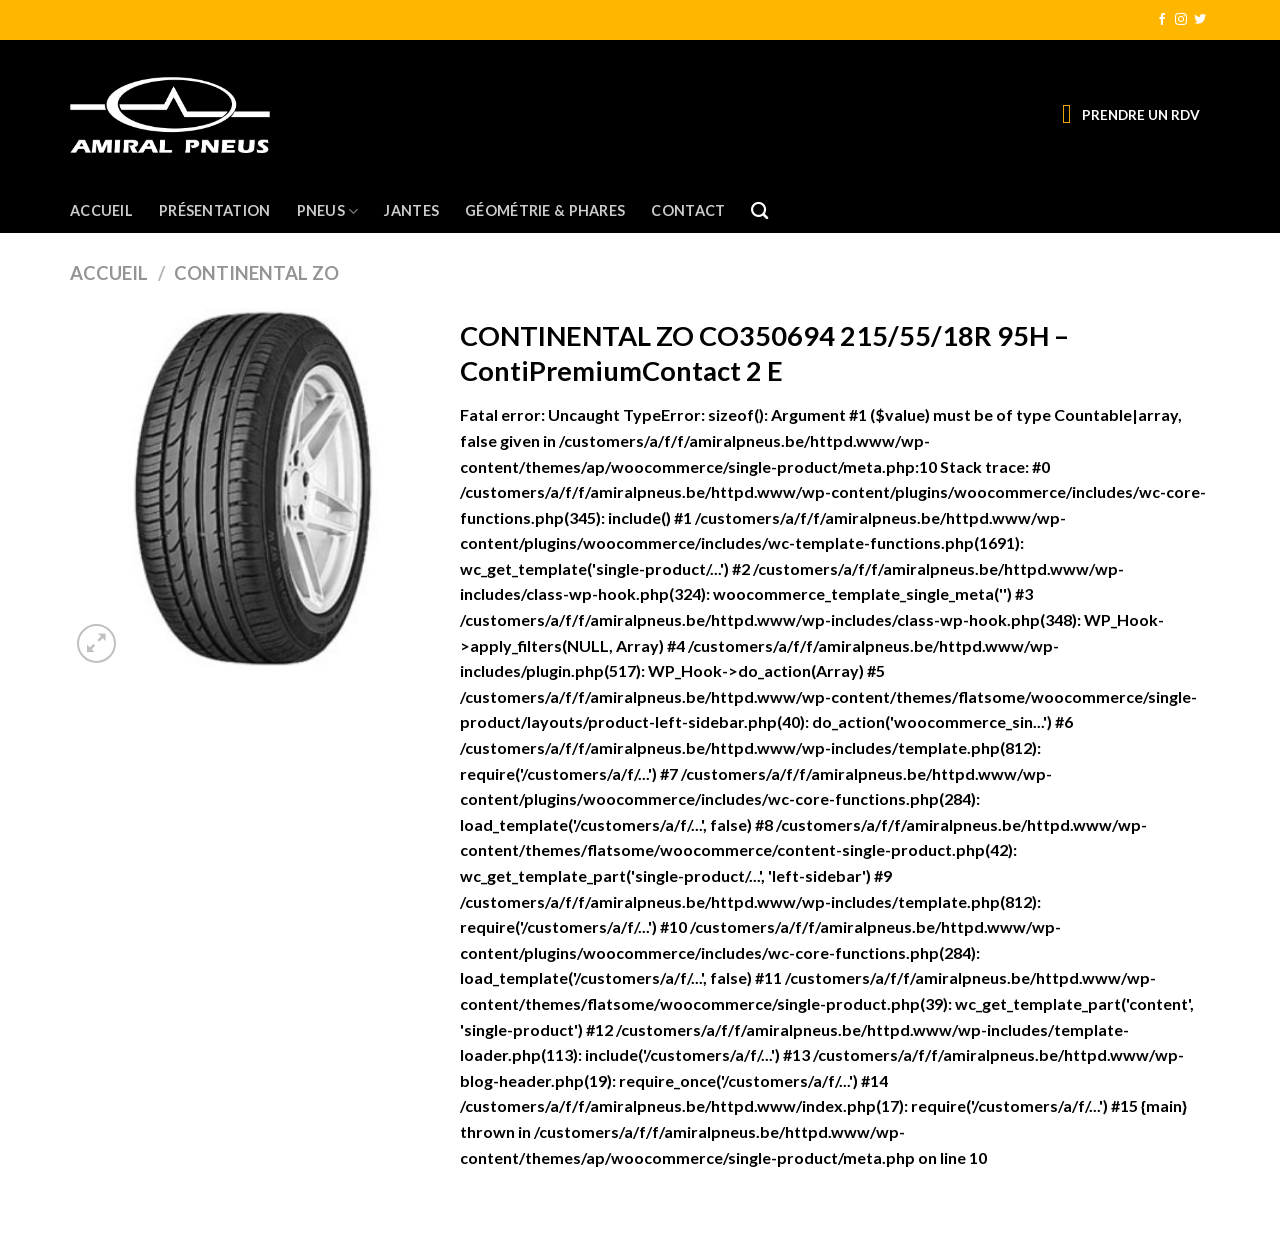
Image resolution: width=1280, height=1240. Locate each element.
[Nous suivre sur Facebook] (1162, 20)
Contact (688, 210)
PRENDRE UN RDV (1141, 115)
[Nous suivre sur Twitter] (1200, 20)
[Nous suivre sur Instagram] (1181, 20)
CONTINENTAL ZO (256, 273)
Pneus (328, 211)
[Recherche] (759, 211)
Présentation (214, 210)
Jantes (411, 210)
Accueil (101, 210)
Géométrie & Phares (545, 210)
